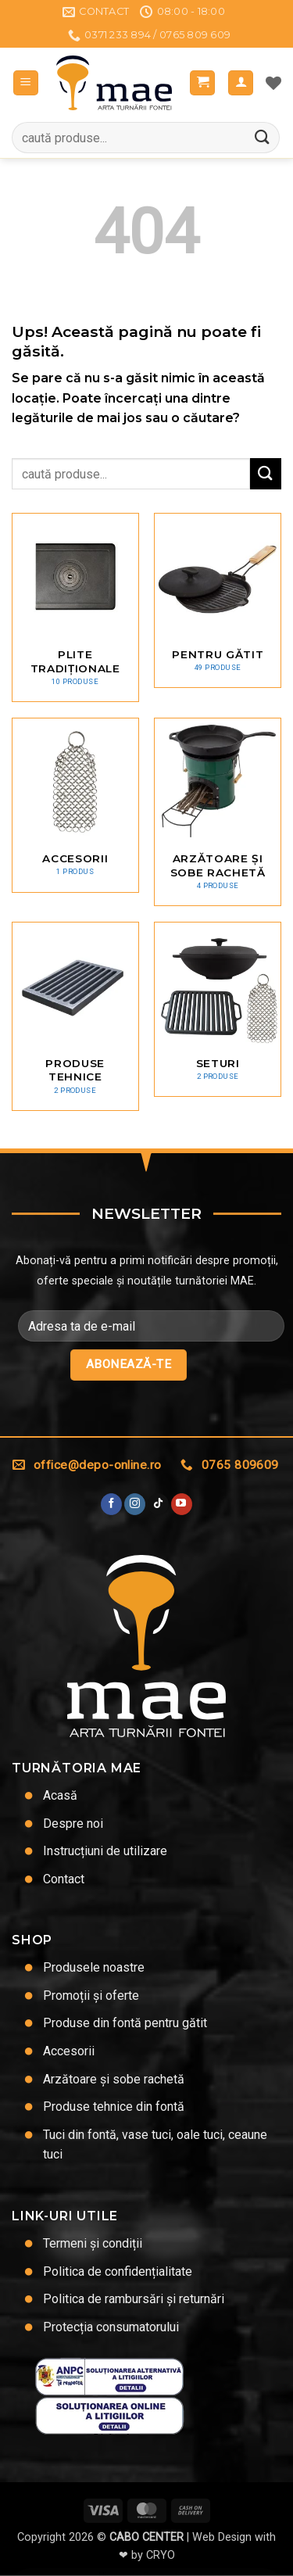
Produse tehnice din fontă (113, 2106)
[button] (25, 83)
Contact (63, 1879)
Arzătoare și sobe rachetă (113, 2079)
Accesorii (69, 2051)
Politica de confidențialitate (117, 2271)
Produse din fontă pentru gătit (125, 2022)
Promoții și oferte (91, 1995)
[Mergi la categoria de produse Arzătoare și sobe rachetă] (217, 812)
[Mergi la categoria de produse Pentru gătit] (217, 600)
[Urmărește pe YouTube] (181, 1504)
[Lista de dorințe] (273, 83)
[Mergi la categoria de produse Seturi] (217, 1009)
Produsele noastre (94, 1967)
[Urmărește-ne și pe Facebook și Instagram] (134, 1504)
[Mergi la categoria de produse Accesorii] (75, 805)
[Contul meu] (240, 83)
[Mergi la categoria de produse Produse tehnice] (75, 1016)
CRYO (160, 2555)
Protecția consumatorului (111, 2327)
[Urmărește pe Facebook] (111, 1504)
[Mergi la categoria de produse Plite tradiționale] (75, 607)
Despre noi (73, 1823)
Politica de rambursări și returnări (133, 2298)
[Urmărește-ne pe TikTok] (158, 1504)
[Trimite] (262, 138)
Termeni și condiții (92, 2243)
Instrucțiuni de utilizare (105, 1850)
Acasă (60, 1795)
